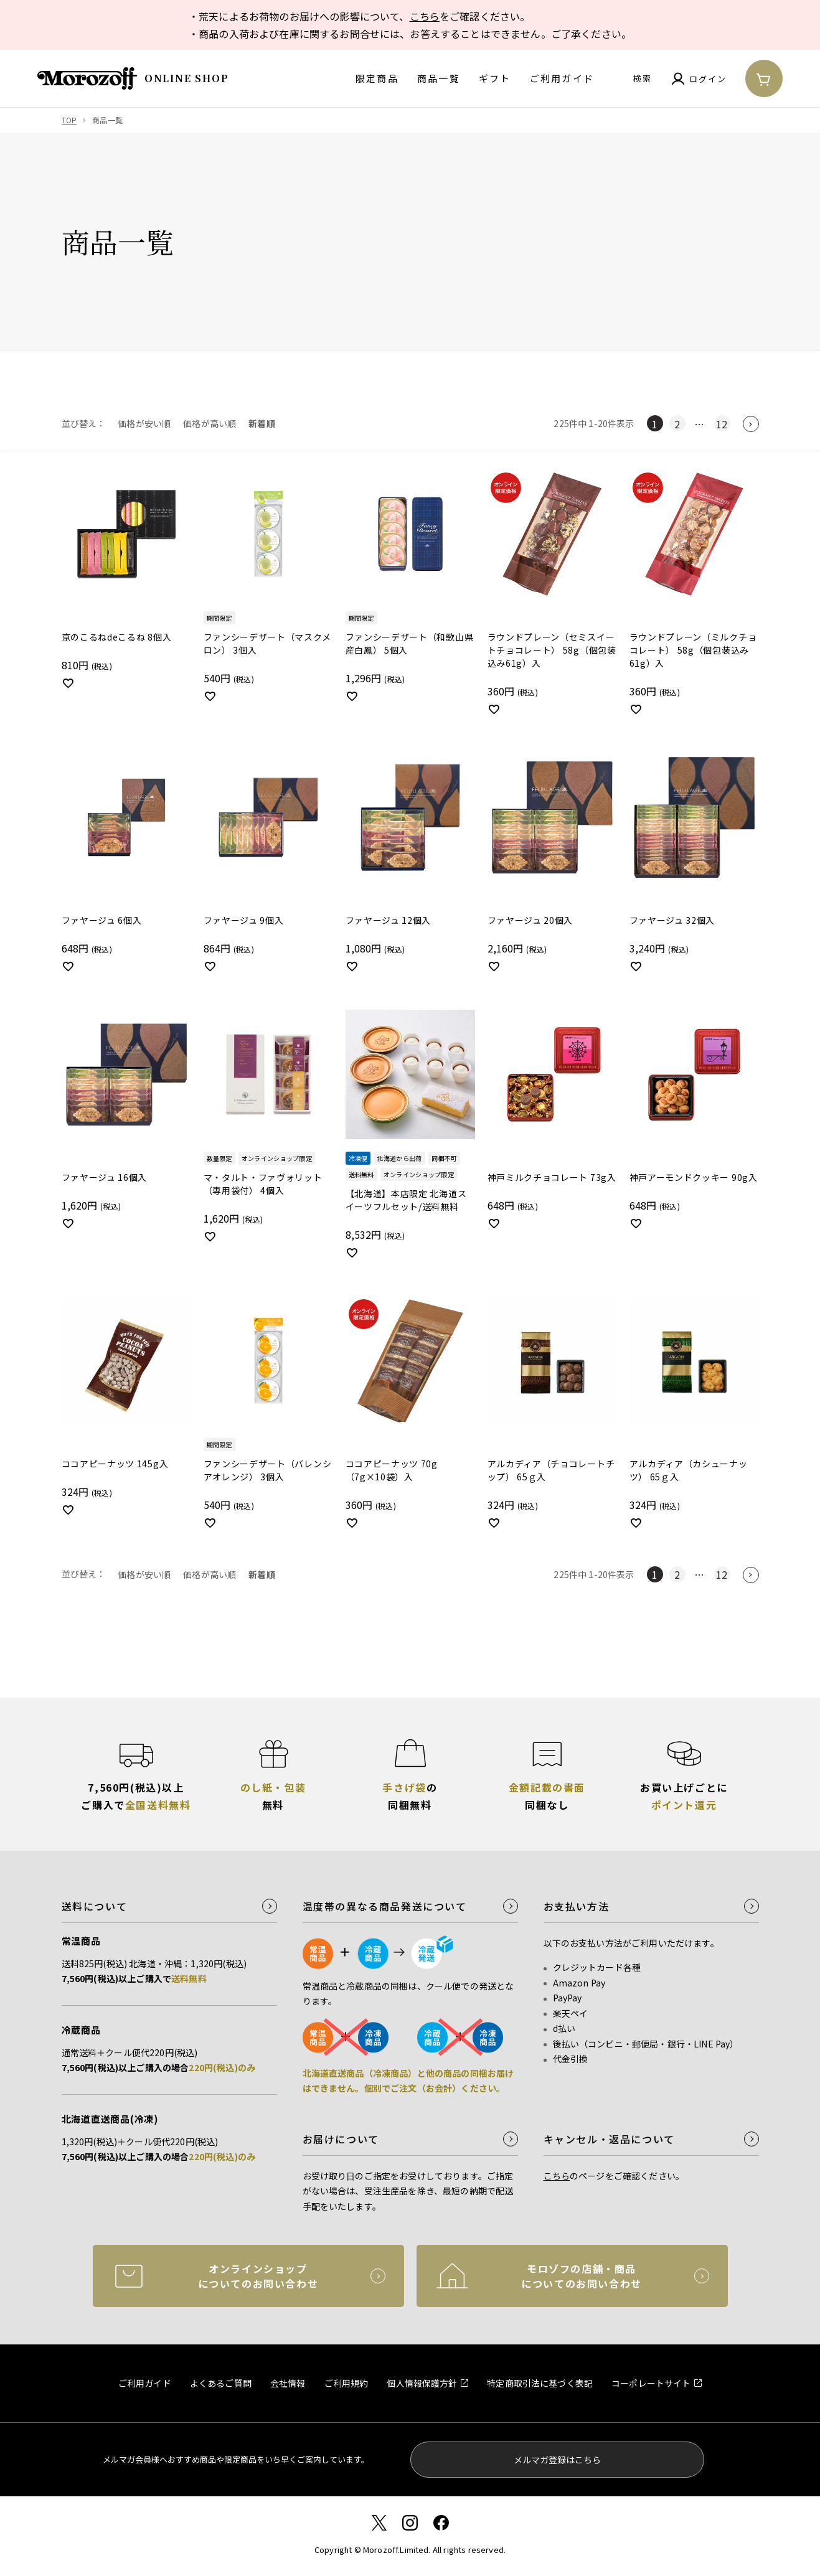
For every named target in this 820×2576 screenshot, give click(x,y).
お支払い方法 (577, 1906)
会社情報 (288, 2383)
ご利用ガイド (562, 78)
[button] (751, 424)
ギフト (495, 78)
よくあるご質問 (221, 2383)
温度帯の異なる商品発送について (385, 1906)
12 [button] (721, 423)
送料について (95, 1906)
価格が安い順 (144, 423)
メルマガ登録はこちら (557, 2459)
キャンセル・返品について (609, 2139)
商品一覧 (438, 78)
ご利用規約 (346, 2383)
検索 (642, 78)
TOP (69, 120)
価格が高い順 (209, 423)
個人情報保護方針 (422, 2383)
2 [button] (677, 423)
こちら (425, 16)
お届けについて (341, 2139)
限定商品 (377, 78)
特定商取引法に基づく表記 (540, 2383)
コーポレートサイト (650, 2383)
